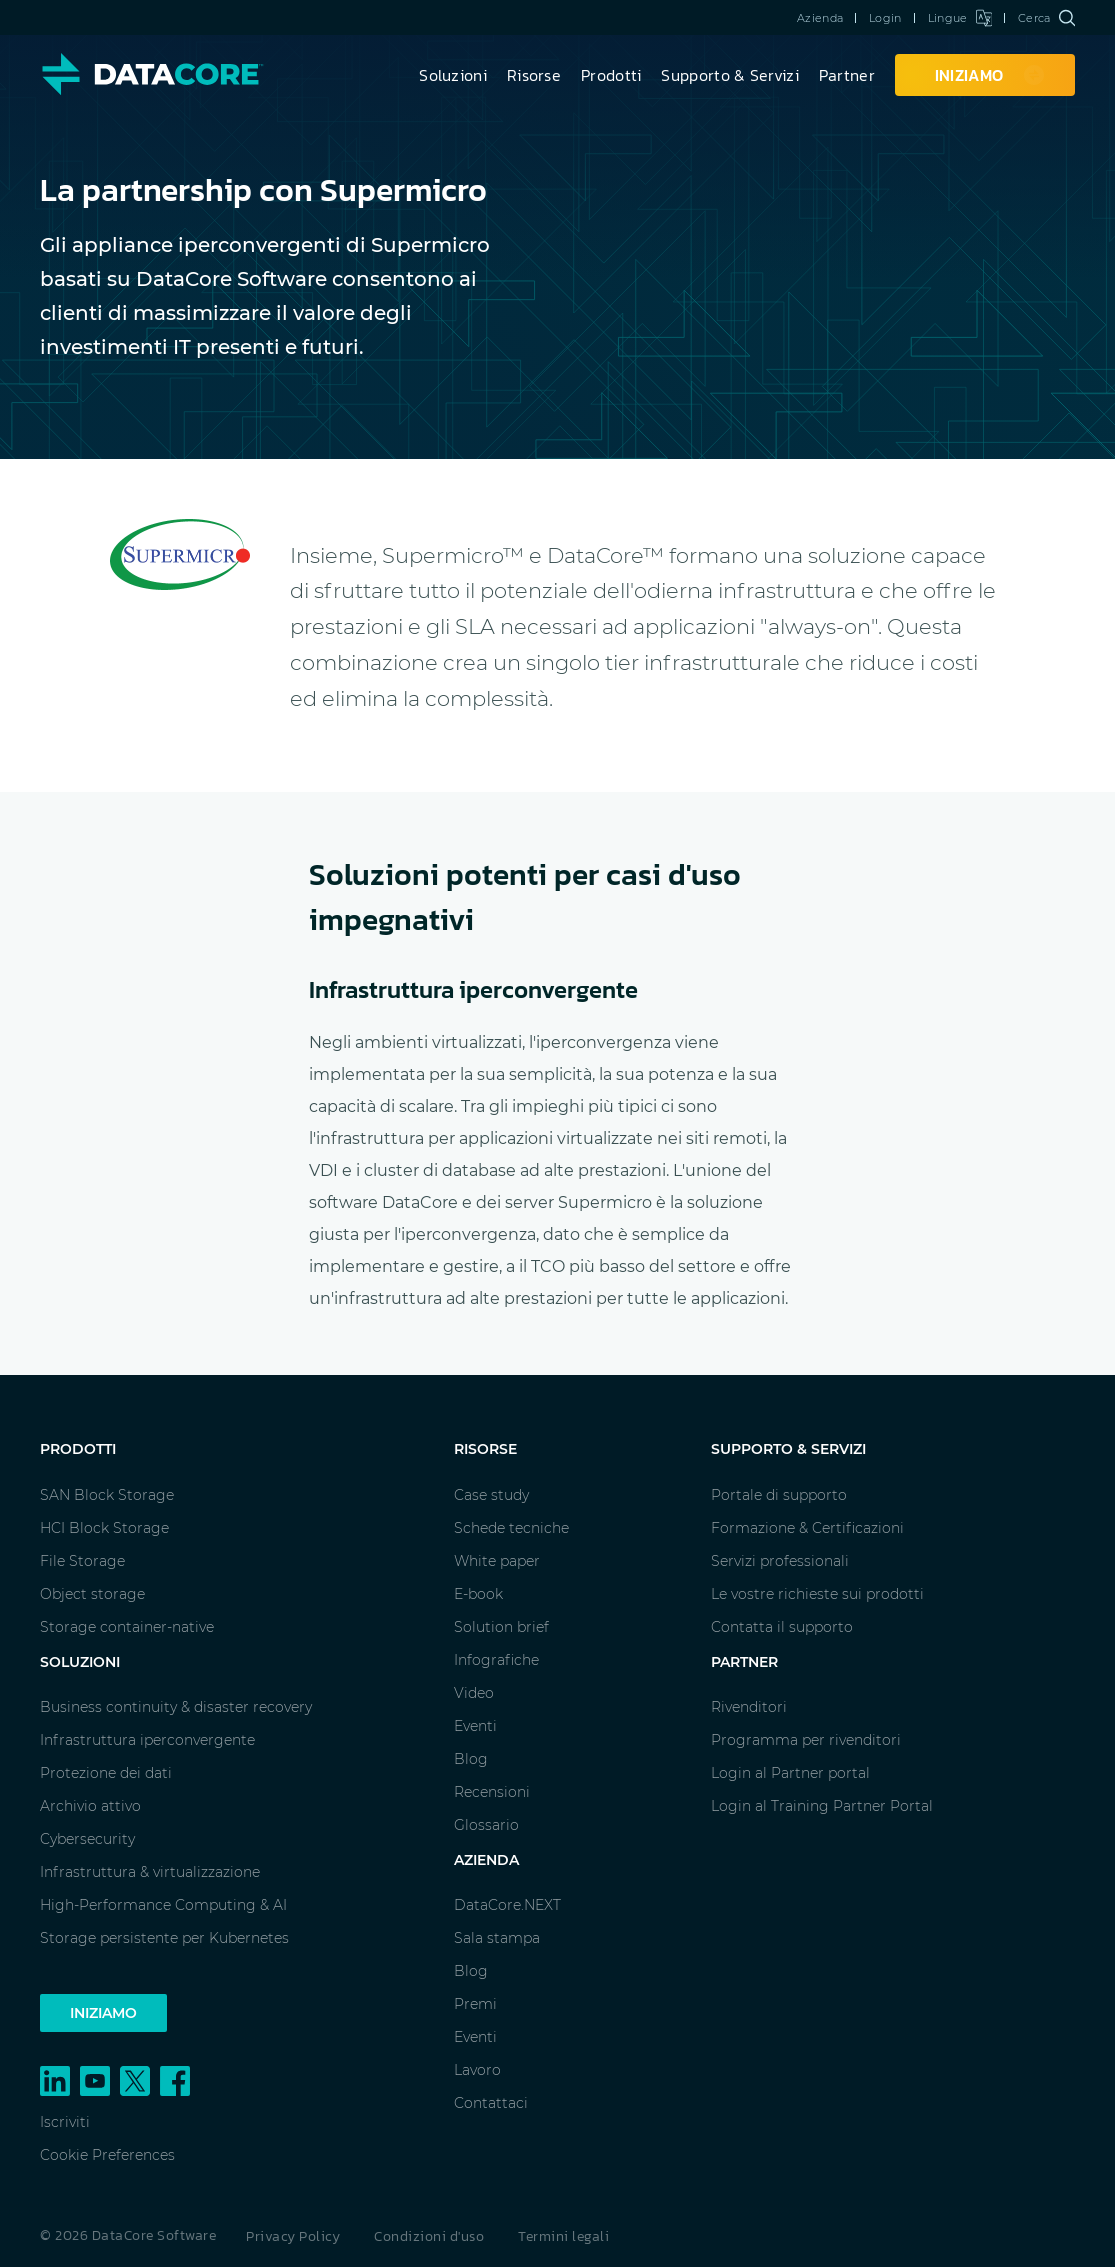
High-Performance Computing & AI (163, 1905)
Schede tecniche (511, 1528)
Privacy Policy (293, 2236)
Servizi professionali (780, 1561)
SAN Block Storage (107, 1495)
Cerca (1046, 18)
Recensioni (492, 1792)
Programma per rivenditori (806, 1740)
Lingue (960, 18)
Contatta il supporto (782, 1627)
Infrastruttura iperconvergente (147, 1740)
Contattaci (491, 2103)
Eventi (475, 1726)
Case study (491, 1495)
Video (474, 1693)
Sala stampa (497, 1938)
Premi (475, 2004)
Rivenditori (749, 1707)
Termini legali (563, 2236)
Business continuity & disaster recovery (176, 1707)
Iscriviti (65, 2122)
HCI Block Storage (104, 1528)
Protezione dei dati (106, 1773)
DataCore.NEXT (507, 1905)
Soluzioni (453, 75)
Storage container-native (127, 1627)
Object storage (92, 1594)
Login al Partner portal (790, 1773)
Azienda (820, 18)
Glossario (486, 1825)
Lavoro (477, 2070)
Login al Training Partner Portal (822, 1806)
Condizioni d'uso (429, 2236)
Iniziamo (103, 2013)
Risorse (534, 75)
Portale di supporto (779, 1495)
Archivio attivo (90, 1806)
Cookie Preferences (107, 2155)
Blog (471, 1759)
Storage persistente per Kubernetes (164, 1938)
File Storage (82, 1561)
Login (885, 18)
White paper (497, 1561)
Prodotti (611, 75)
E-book (478, 1594)
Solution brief (501, 1627)
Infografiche (496, 1660)
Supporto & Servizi (729, 75)
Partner (847, 75)
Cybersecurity (87, 1839)
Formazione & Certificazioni (807, 1528)
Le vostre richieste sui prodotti (817, 1594)
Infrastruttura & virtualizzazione (150, 1872)
